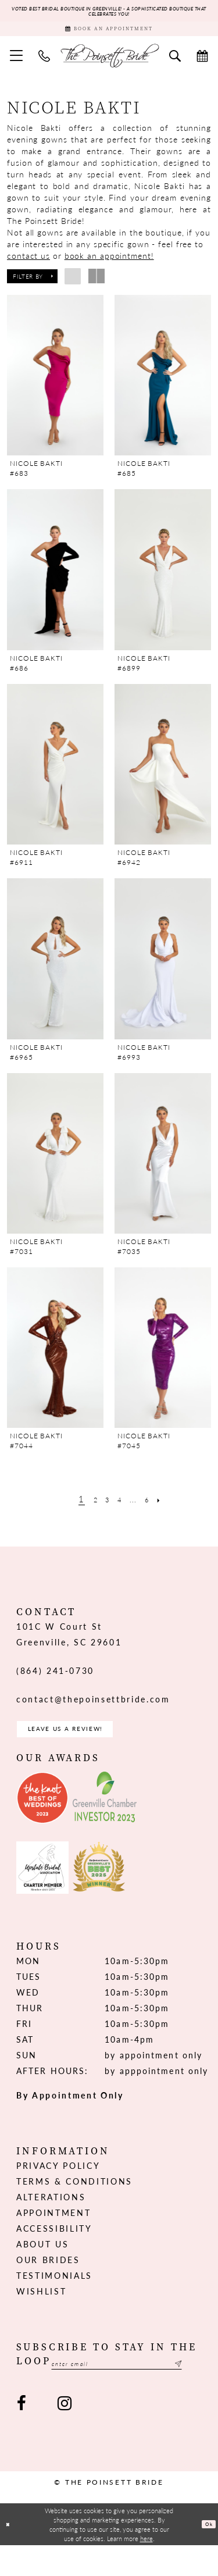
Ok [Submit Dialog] (206, 2555)
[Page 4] (119, 1509)
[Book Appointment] (109, 36)
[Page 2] (87, 1509)
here (146, 2569)
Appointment (53, 2230)
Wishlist (41, 2308)
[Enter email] (109, 2393)
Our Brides (48, 2277)
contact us (28, 266)
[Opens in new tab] (42, 1815)
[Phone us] (44, 65)
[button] (16, 66)
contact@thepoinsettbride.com (93, 1710)
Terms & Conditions (74, 2198)
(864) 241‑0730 (55, 1681)
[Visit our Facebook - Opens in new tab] (21, 2434)
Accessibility (54, 2245)
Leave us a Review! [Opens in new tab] (84, 1743)
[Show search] (175, 65)
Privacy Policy (58, 2183)
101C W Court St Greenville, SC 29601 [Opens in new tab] (68, 1645)
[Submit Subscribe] (195, 2393)
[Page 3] (103, 1509)
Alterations (50, 2214)
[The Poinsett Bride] (109, 66)
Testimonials (54, 2293)
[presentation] (55, 385)
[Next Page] (171, 1509)
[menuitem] (16, 66)
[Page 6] (155, 1509)
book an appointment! (109, 266)
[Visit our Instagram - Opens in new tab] (64, 2434)
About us (42, 2261)
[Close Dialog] (10, 2555)
